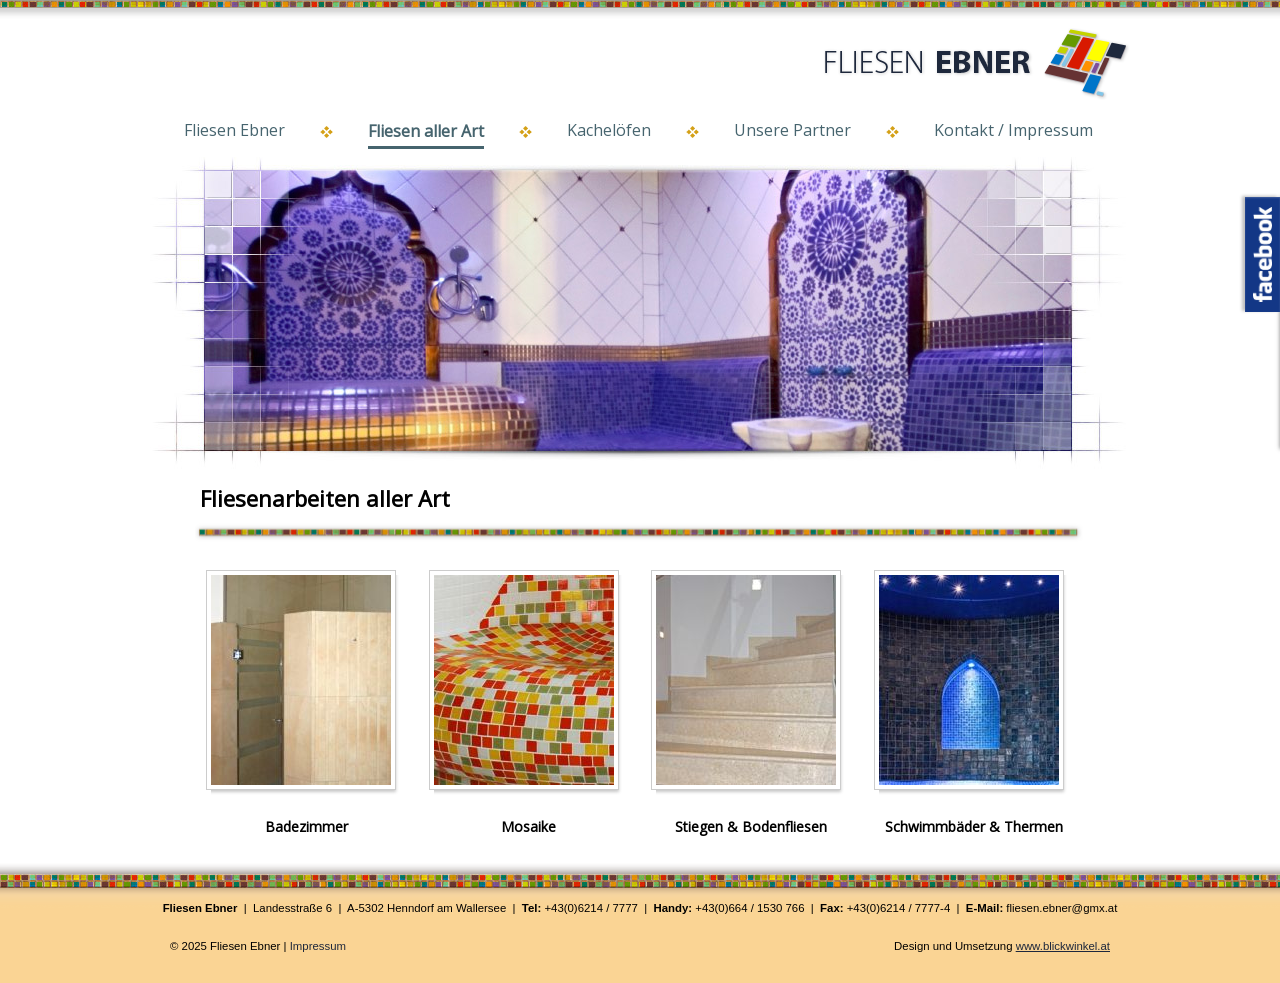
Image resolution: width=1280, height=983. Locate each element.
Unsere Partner (792, 130)
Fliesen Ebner (234, 130)
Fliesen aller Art (426, 131)
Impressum (318, 946)
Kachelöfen (609, 130)
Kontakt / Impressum (1013, 130)
